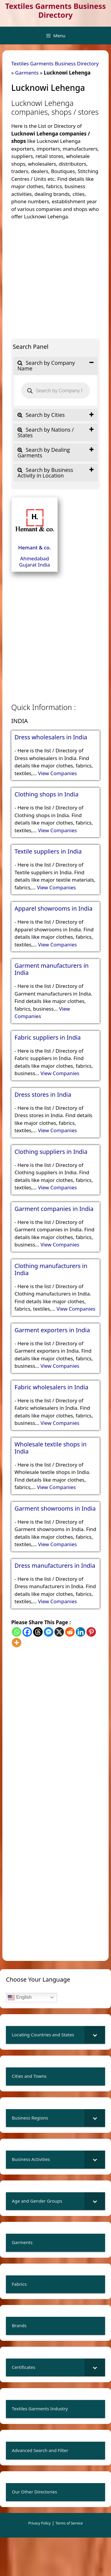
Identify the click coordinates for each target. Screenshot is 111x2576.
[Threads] (38, 1632)
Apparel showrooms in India (54, 908)
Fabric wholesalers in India (52, 1387)
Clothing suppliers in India (51, 1151)
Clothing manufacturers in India (51, 1269)
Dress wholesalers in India (51, 737)
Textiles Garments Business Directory (55, 10)
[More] (16, 1642)
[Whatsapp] (16, 1632)
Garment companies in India (54, 1208)
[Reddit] (70, 1632)
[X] (59, 1632)
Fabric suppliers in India (48, 1037)
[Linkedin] (80, 1632)
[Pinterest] (91, 1632)
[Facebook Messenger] (48, 1632)
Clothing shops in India (46, 794)
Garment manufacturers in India (52, 969)
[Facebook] (27, 1632)
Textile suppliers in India (48, 851)
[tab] (55, 366)
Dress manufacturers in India (55, 1565)
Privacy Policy (39, 2523)
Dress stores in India (43, 1094)
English (20, 1997)
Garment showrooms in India (55, 1508)
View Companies (57, 773)
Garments (26, 72)
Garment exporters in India (52, 1330)
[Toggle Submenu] (94, 2035)
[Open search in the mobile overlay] (55, 390)
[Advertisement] (55, 275)
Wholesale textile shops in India (50, 1448)
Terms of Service (69, 2523)
